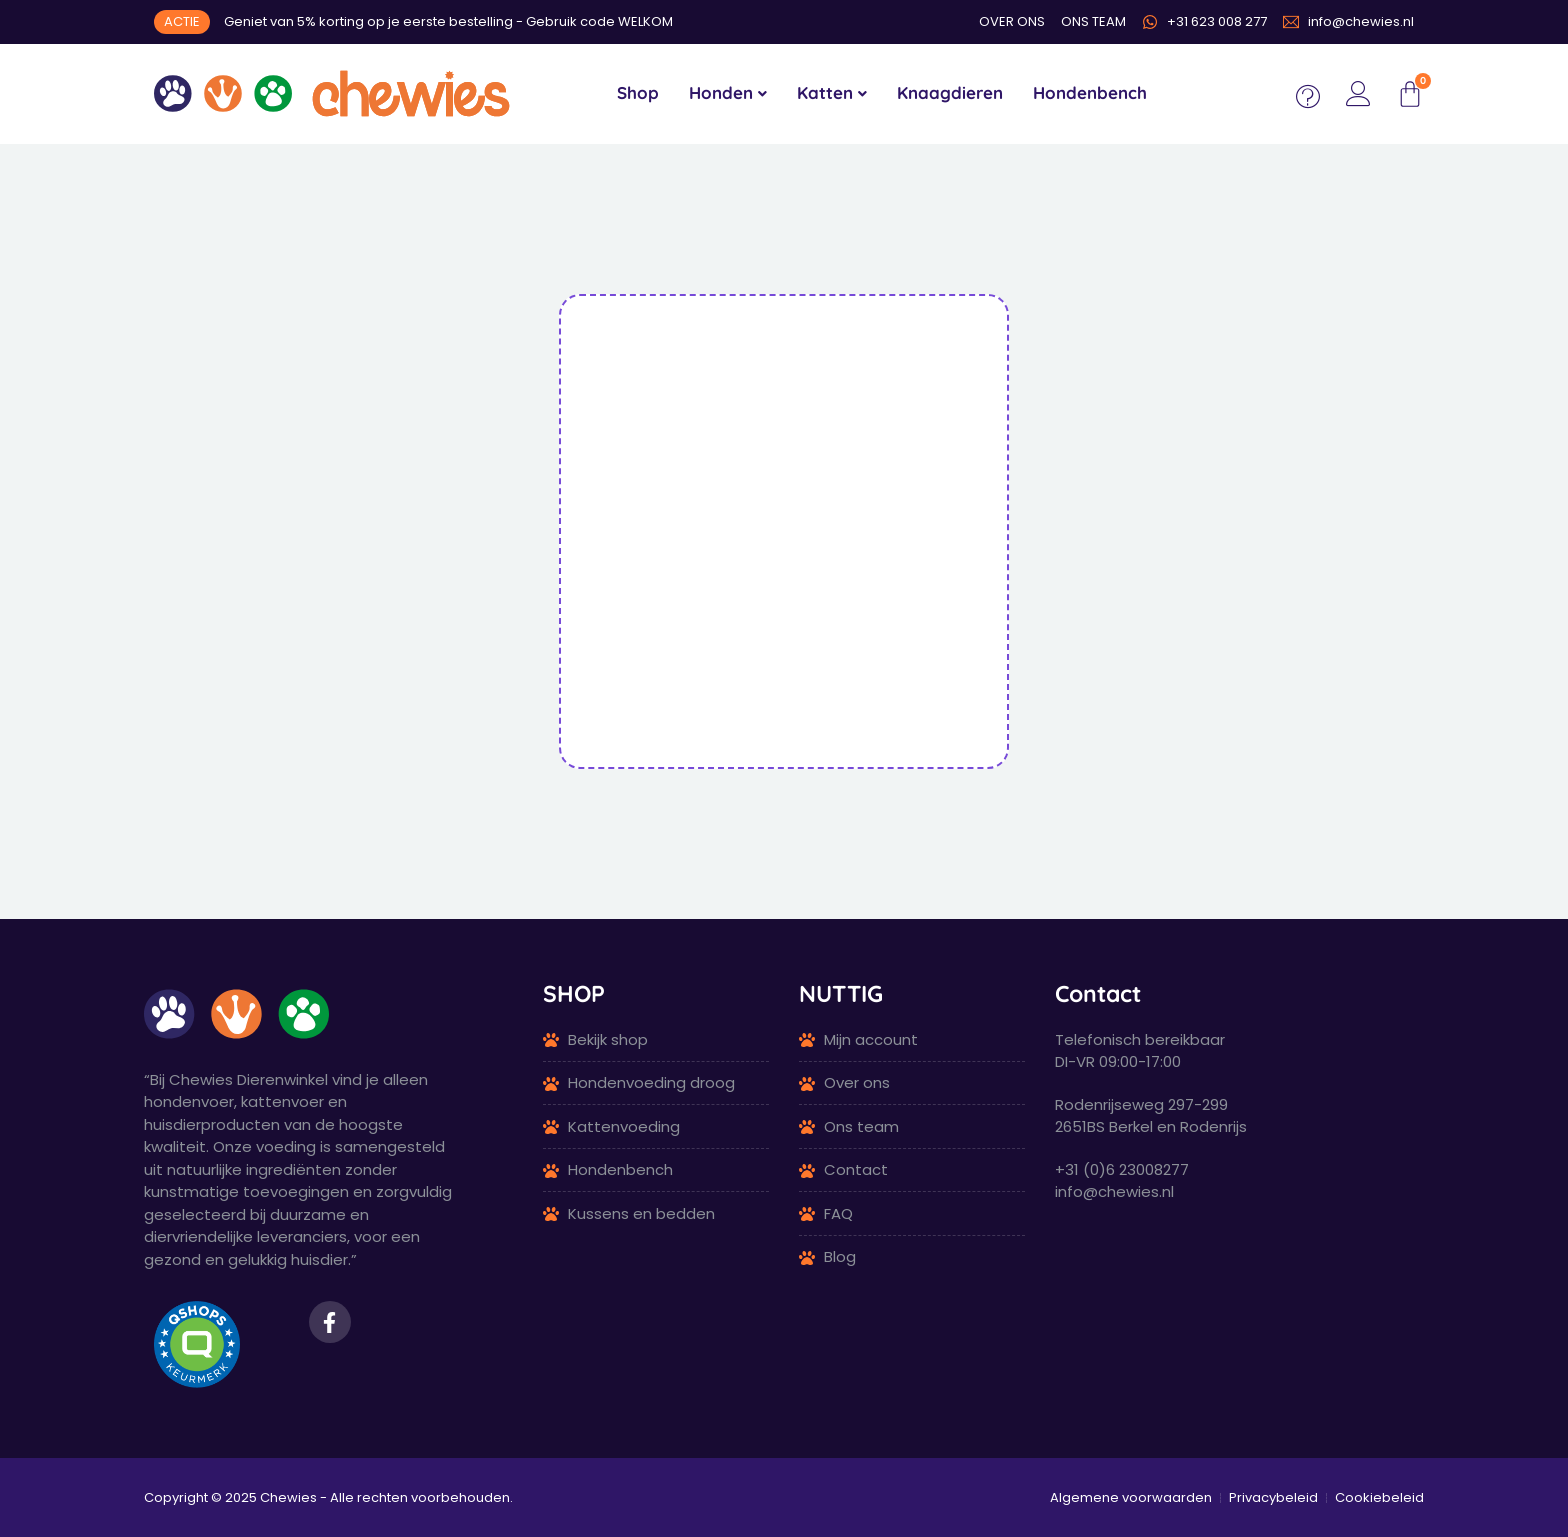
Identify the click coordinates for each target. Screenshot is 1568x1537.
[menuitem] (728, 94)
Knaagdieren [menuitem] (950, 92)
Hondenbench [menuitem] (1090, 92)
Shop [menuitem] (638, 92)
